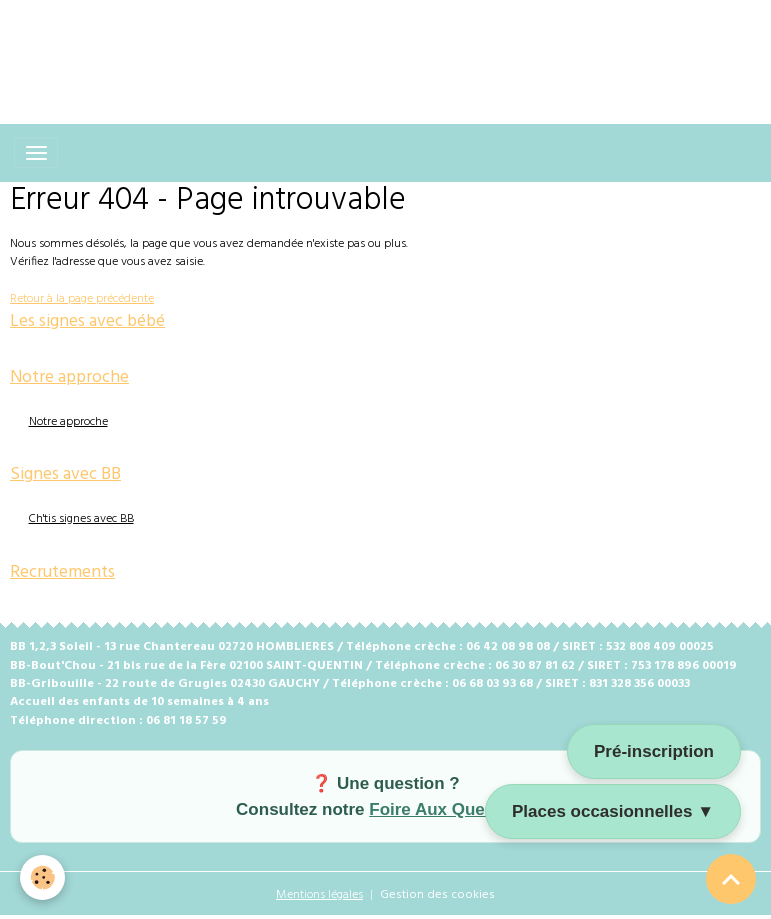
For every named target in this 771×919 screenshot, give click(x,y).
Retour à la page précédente (82, 299)
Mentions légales (319, 895)
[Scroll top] (731, 879)
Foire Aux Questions (452, 809)
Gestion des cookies (437, 895)
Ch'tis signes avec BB (81, 519)
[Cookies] (42, 877)
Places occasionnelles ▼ (613, 811)
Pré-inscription (654, 751)
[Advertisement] (364, 45)
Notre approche (68, 422)
